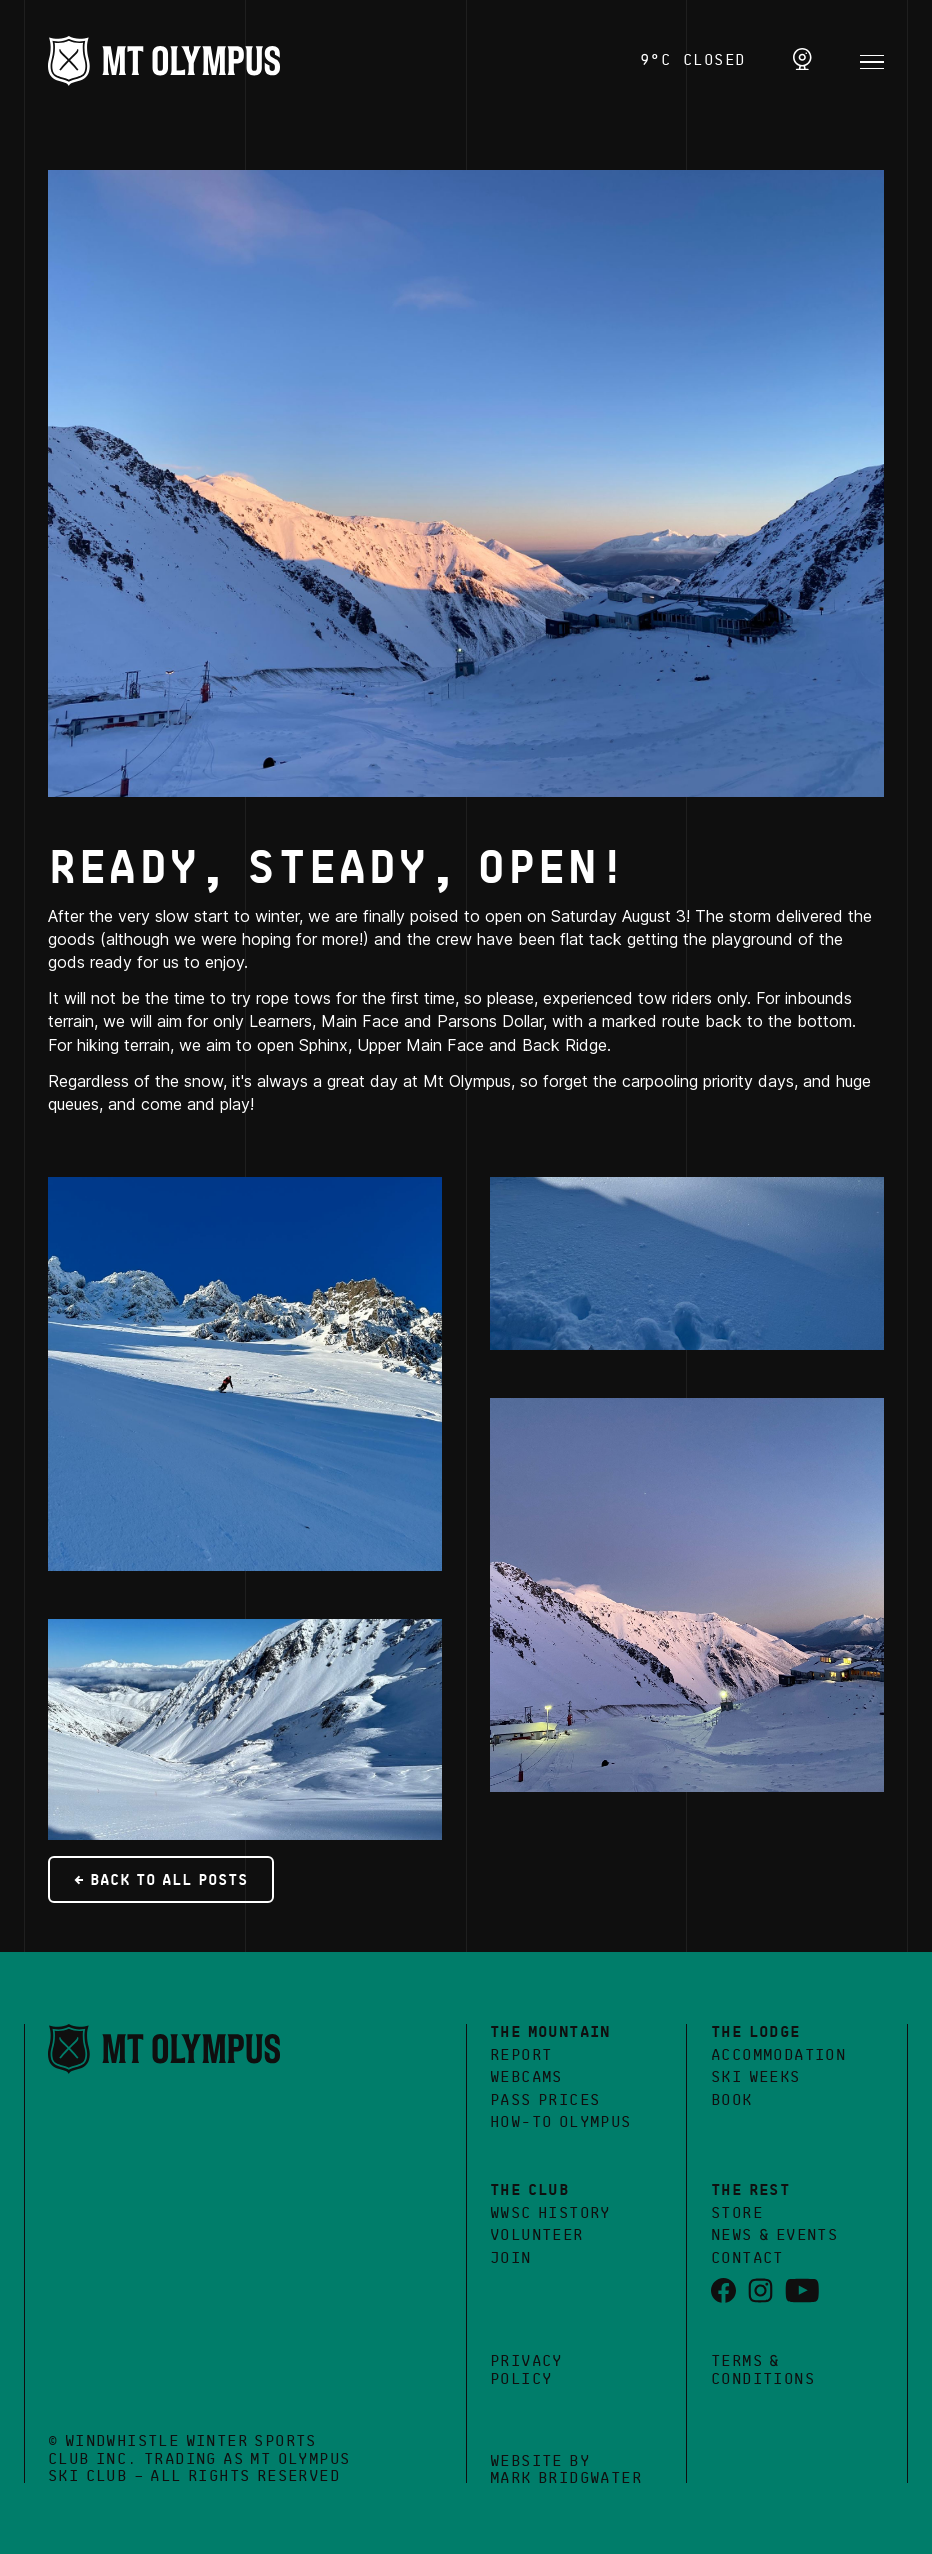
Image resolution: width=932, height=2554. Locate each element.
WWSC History (550, 2214)
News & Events (774, 2236)
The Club (529, 2191)
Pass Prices (545, 2101)
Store (737, 2214)
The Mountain (550, 2033)
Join (511, 2259)
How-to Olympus (561, 2123)
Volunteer (537, 2236)
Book (732, 2101)
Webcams (526, 2078)
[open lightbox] (466, 483)
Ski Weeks (756, 2078)
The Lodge (756, 2033)
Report (521, 2056)
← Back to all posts (161, 1880)
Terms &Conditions (763, 2370)
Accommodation (778, 2056)
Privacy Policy (526, 2370)
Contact (747, 2259)
